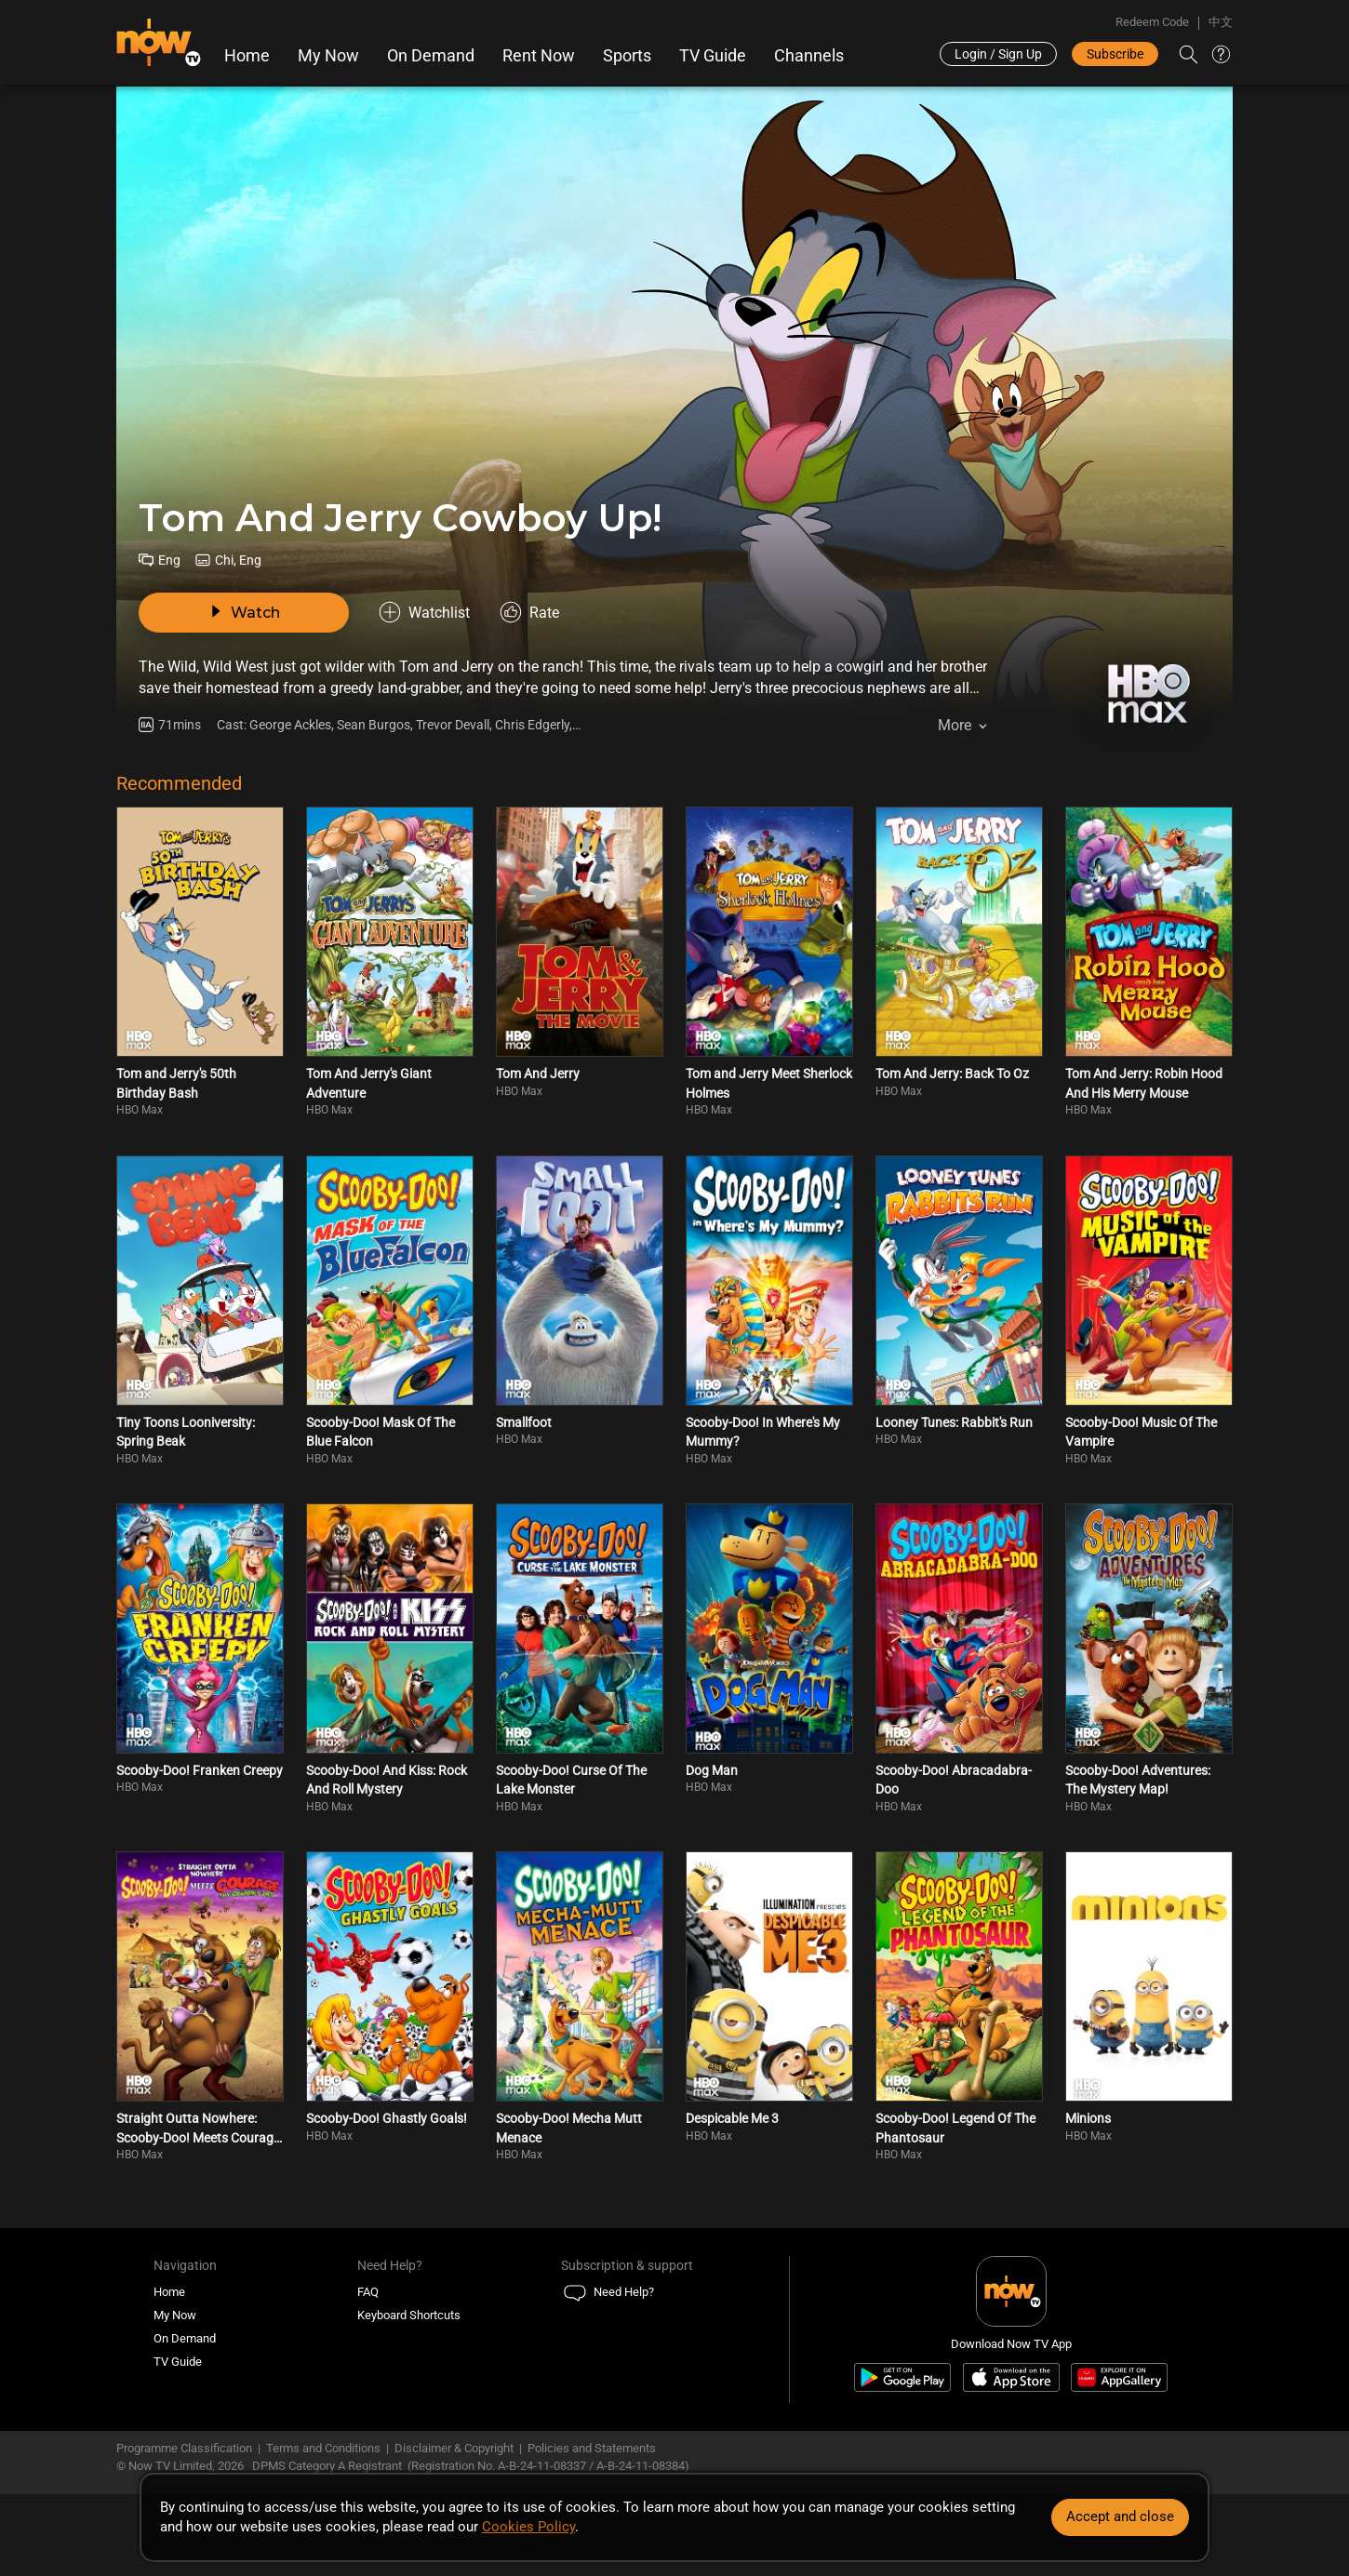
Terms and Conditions (323, 2448)
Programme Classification (184, 2448)
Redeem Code (1152, 22)
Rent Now (538, 56)
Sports (627, 56)
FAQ (368, 2292)
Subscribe (1115, 54)
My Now (328, 56)
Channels (809, 56)
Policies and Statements (592, 2448)
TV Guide (712, 56)
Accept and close (1120, 2516)
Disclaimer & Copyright (454, 2448)
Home (247, 56)
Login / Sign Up (998, 54)
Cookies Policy (528, 2526)
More (954, 725)
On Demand (430, 56)
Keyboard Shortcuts (409, 2315)
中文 (1221, 22)
